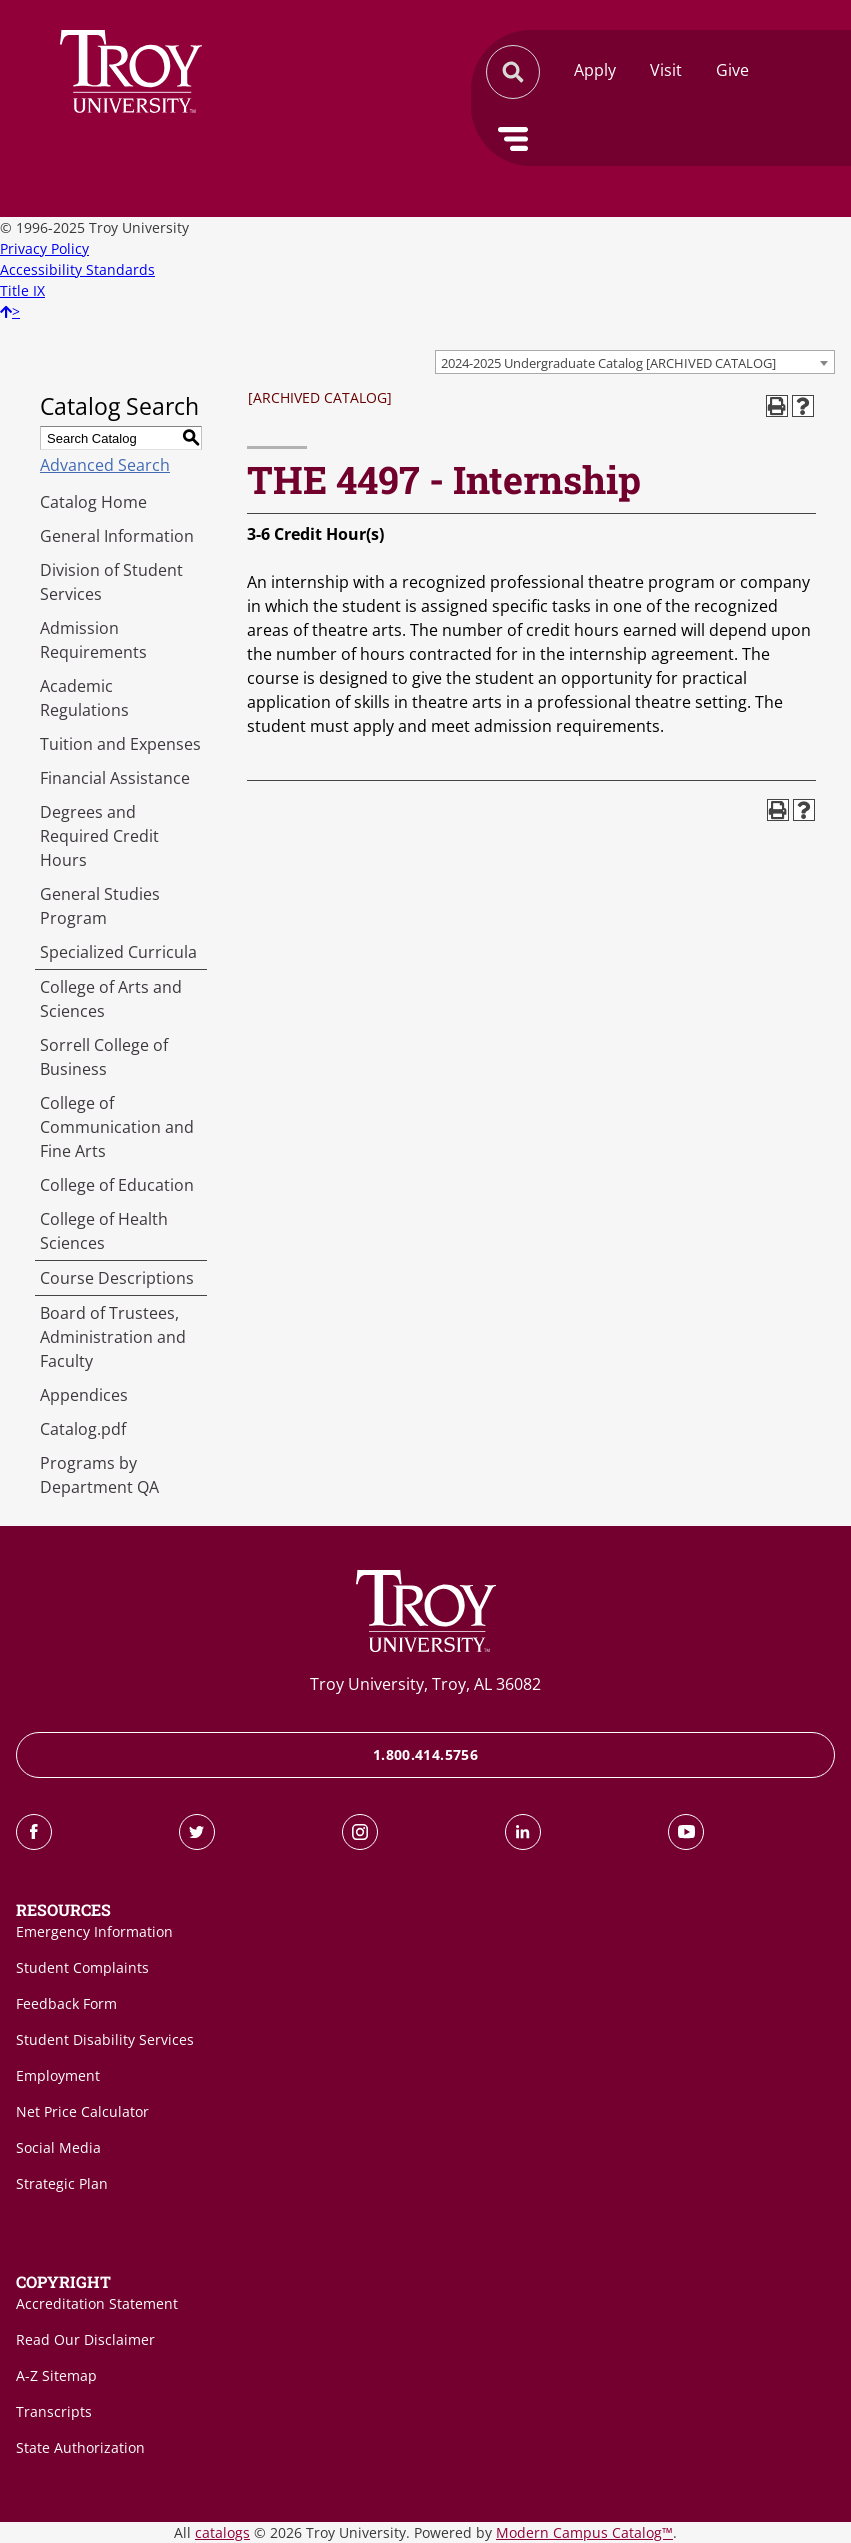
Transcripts (54, 2411)
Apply (595, 70)
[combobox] (635, 362)
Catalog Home (93, 502)
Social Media (58, 2147)
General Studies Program (100, 906)
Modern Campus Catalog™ (584, 2532)
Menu (513, 139)
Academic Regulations (84, 698)
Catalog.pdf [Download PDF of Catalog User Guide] (83, 1429)
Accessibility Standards (77, 269)
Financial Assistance (115, 778)
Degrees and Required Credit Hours (99, 836)
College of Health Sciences (104, 1231)
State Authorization (80, 2447)
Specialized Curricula (118, 952)
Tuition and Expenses (120, 744)
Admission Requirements (93, 640)
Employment (58, 2075)
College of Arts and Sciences (111, 999)
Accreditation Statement (97, 2303)
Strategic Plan (62, 2183)
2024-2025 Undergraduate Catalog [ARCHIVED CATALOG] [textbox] (608, 363)
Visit (666, 70)
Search (131, 71)
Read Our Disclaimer (85, 2339)
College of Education (117, 1185)
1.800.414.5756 (425, 1754)
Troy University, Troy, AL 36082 (425, 1684)
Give (732, 70)
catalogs (222, 2532)
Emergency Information (94, 1931)
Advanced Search (105, 465)
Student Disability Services (105, 2039)
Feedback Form (66, 2003)
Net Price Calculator (82, 2111)
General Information (117, 536)
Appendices (84, 1395)
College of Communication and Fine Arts (117, 1127)
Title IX (22, 290)
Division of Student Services (111, 582)
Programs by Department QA (99, 1475)
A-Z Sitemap (56, 2375)
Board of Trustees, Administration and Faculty (113, 1337)
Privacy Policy (44, 248)
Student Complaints (82, 1967)
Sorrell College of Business (104, 1057)
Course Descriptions (117, 1278)
